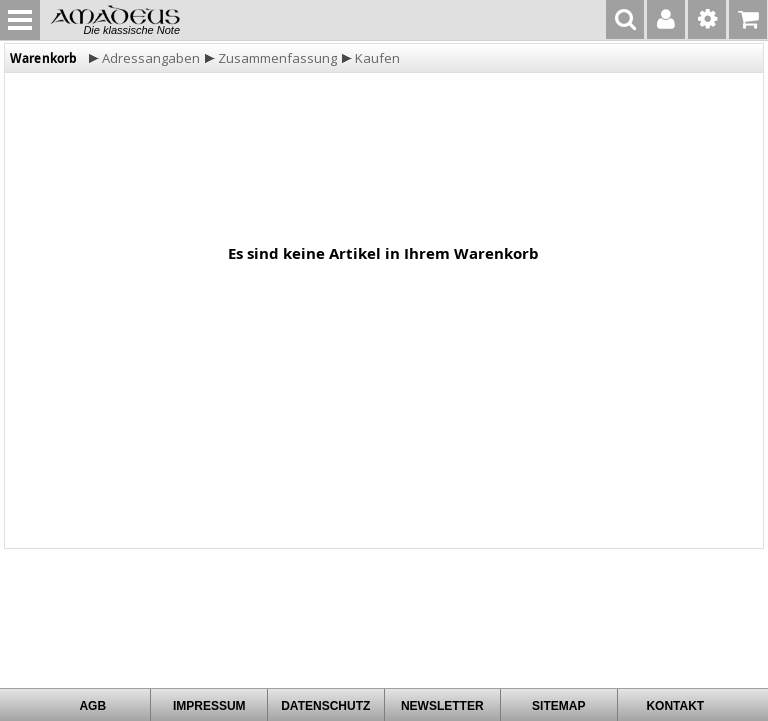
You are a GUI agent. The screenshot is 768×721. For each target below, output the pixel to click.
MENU (20, 20)
